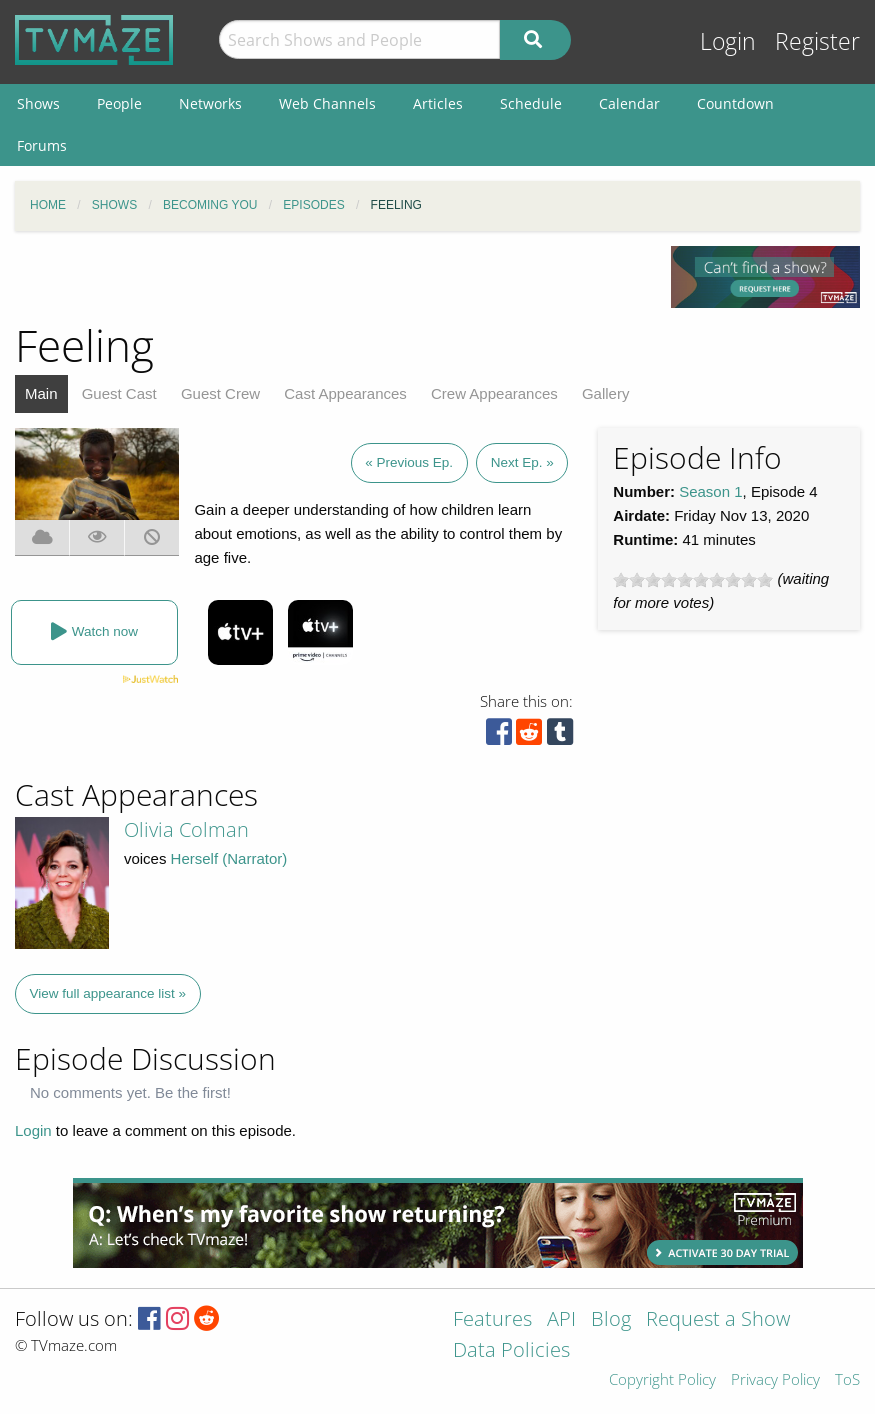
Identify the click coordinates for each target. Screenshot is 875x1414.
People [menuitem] (119, 103)
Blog (611, 1320)
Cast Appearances (345, 393)
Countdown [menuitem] (735, 103)
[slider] (693, 580)
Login (728, 41)
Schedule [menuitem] (531, 103)
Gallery (606, 393)
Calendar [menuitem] (629, 103)
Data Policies (511, 1351)
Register (817, 41)
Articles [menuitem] (438, 103)
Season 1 (710, 491)
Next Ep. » (522, 462)
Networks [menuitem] (210, 103)
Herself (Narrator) (229, 858)
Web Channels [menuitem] (327, 103)
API (561, 1320)
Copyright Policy (662, 1380)
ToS (847, 1380)
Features (492, 1320)
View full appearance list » (108, 993)
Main (41, 393)
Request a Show (718, 1320)
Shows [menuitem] (38, 103)
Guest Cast (119, 393)
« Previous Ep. (409, 462)
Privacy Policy (775, 1380)
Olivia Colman (186, 829)
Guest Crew (220, 393)
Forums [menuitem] (42, 145)
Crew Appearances (494, 393)
